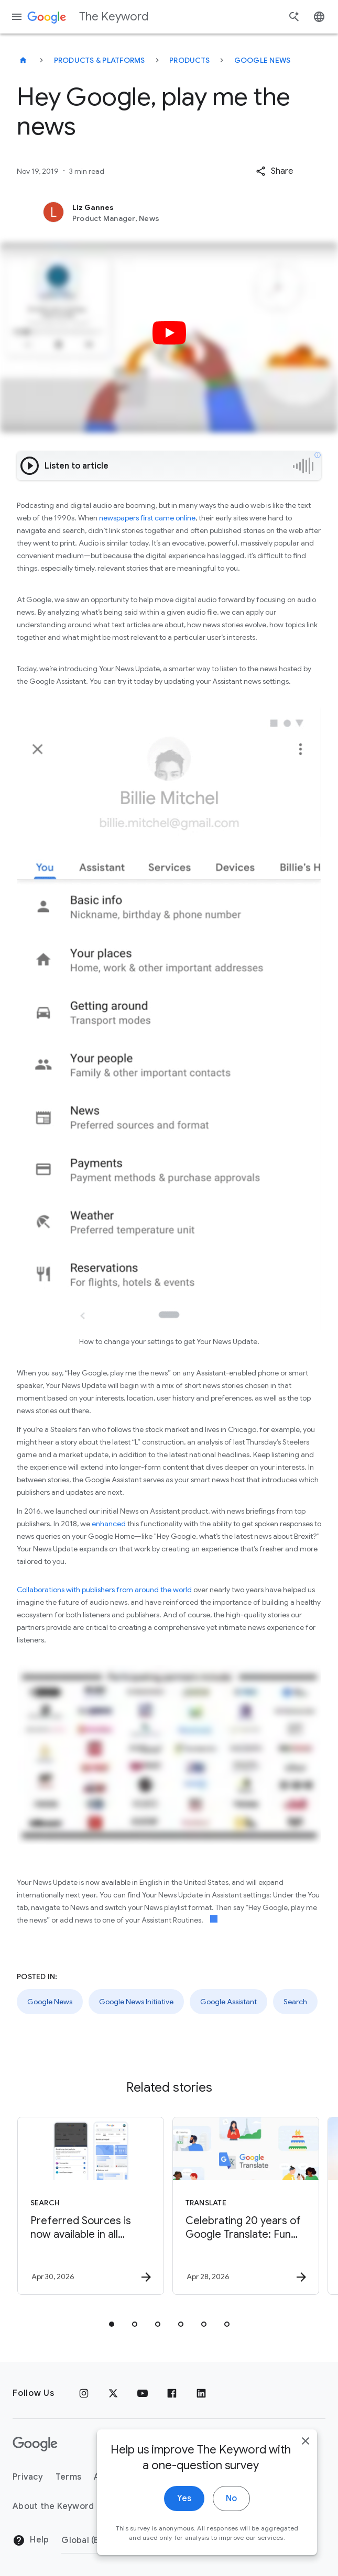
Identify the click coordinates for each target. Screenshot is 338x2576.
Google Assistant (228, 2001)
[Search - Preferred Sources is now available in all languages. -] (90, 2205)
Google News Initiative (136, 2001)
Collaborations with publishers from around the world (104, 1589)
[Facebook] (171, 2393)
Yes (184, 2501)
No (231, 2501)
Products (189, 60)
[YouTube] (142, 2393)
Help (31, 2540)
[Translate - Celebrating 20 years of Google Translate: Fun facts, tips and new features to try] (246, 2205)
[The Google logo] (35, 2444)
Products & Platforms (99, 60)
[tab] (111, 2324)
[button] (274, 171)
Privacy (28, 2477)
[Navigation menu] (16, 16)
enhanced (108, 1523)
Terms (68, 2477)
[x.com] (113, 2393)
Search (295, 2001)
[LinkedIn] (201, 2393)
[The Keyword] (23, 60)
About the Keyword (53, 2506)
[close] (305, 2444)
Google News (262, 60)
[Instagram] (83, 2393)
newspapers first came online (147, 518)
